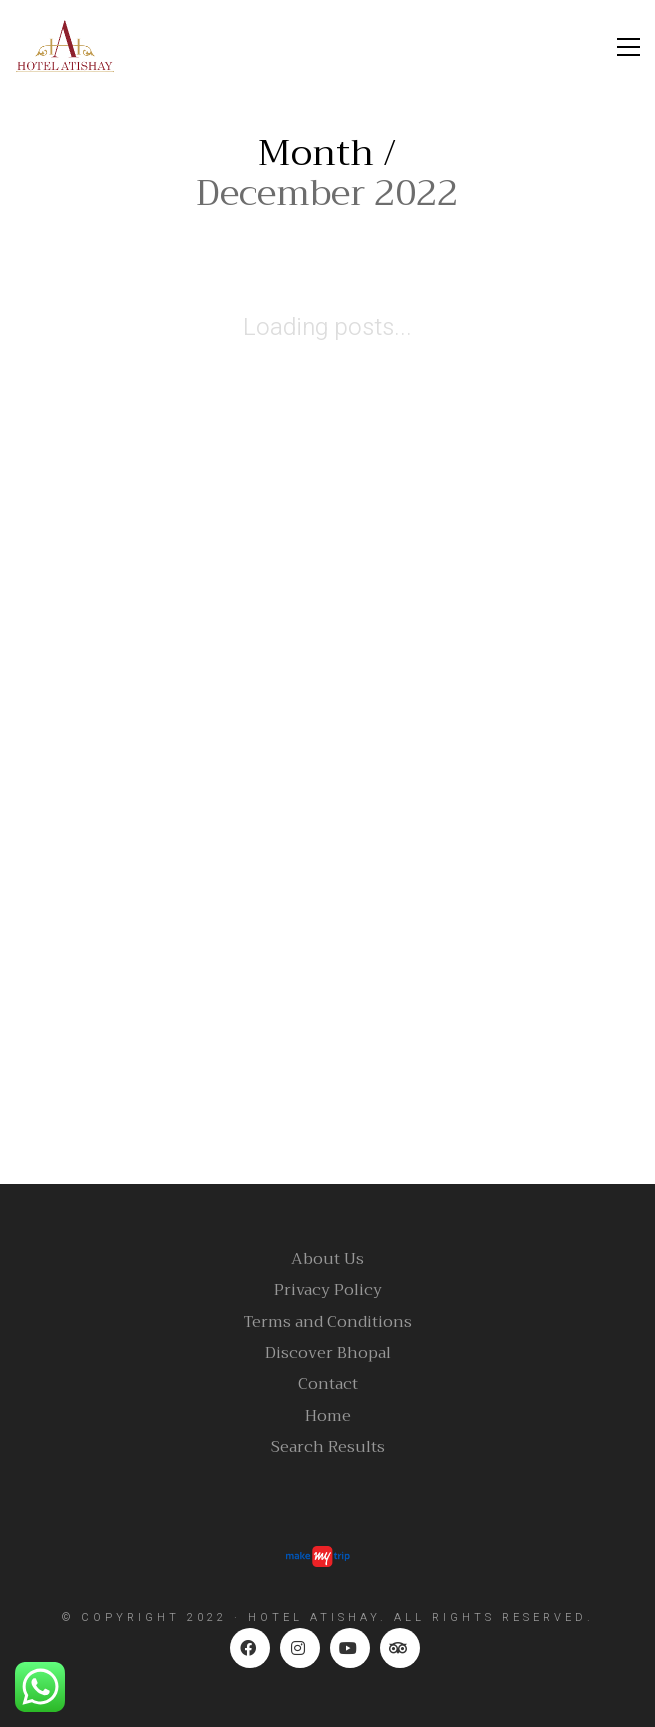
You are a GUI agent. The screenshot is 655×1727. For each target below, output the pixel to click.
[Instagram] (300, 1648)
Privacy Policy (328, 1290)
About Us (327, 1259)
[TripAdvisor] (400, 1648)
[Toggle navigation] (628, 47)
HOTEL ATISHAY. (317, 1617)
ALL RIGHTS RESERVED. (494, 1617)
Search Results (328, 1447)
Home (328, 1416)
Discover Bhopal (328, 1353)
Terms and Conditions (328, 1322)
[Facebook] (250, 1648)
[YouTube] (350, 1648)
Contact (328, 1384)
